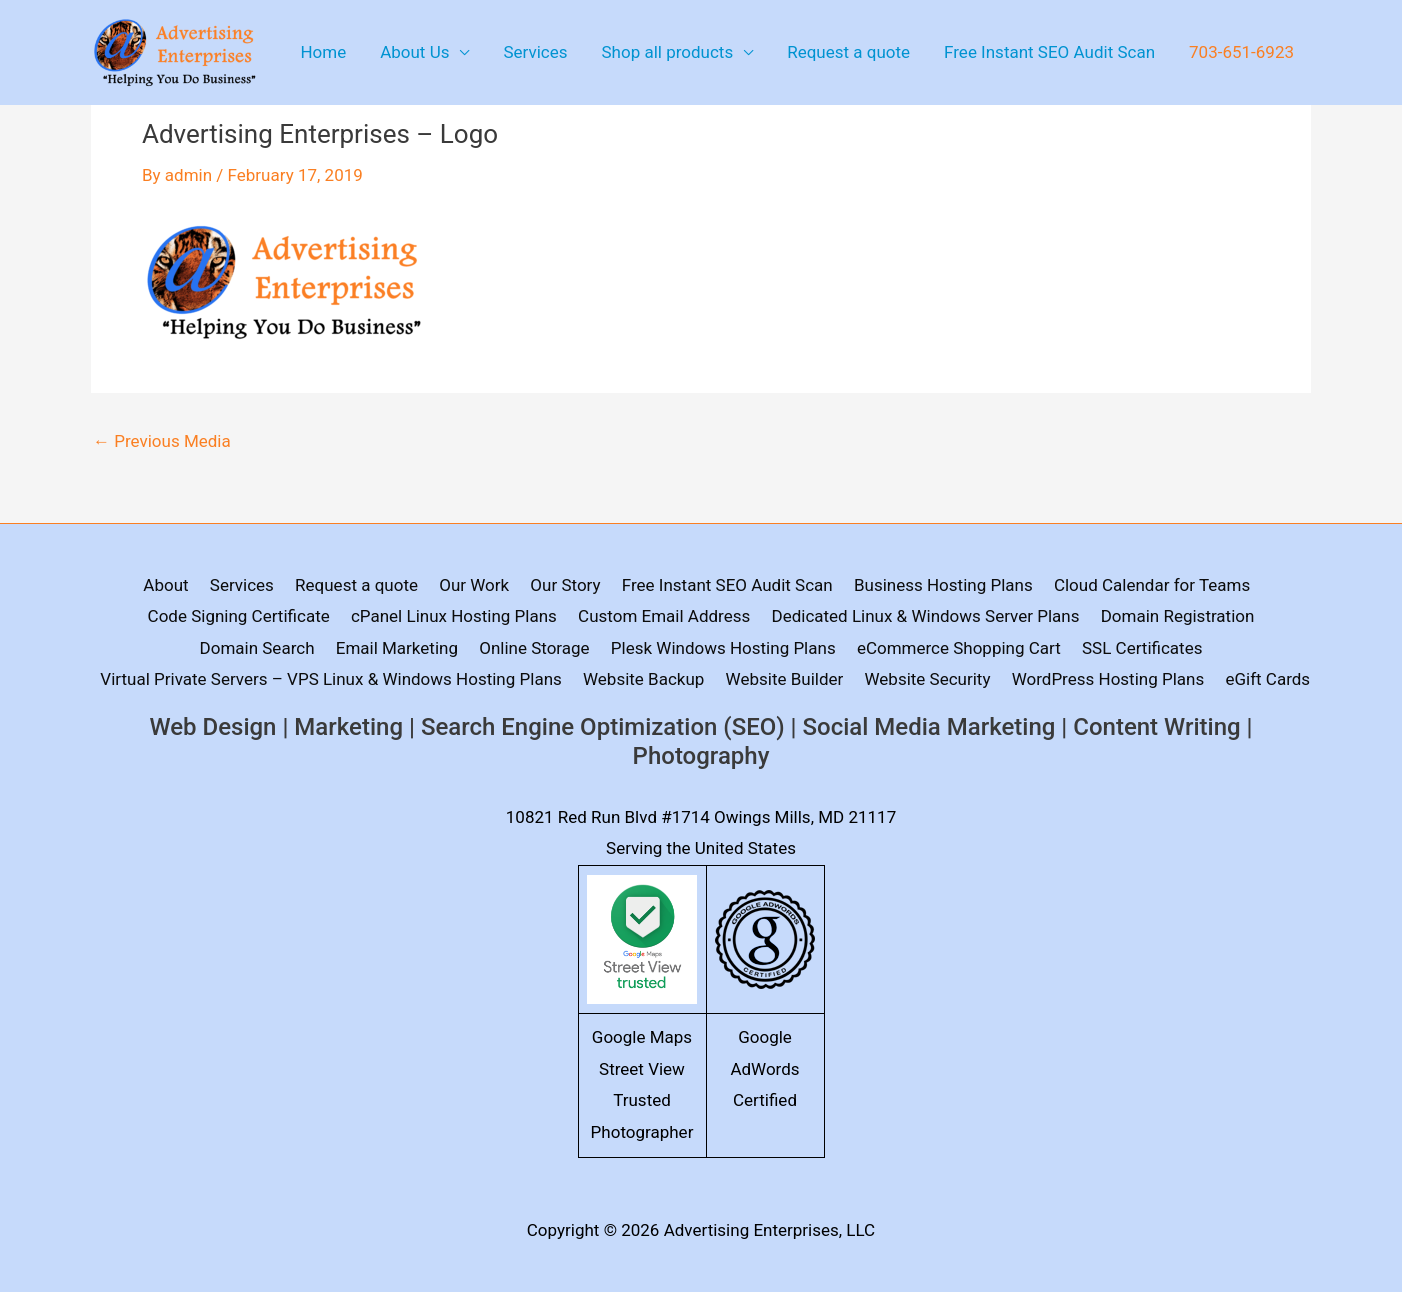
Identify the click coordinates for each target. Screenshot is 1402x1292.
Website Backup (643, 679)
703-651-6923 (1241, 52)
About (165, 585)
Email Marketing (397, 648)
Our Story (565, 585)
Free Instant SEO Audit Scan (1049, 52)
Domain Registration (1178, 616)
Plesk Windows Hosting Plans (723, 648)
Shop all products (668, 52)
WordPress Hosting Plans (1108, 679)
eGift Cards (1267, 679)
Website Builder (785, 679)
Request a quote (848, 52)
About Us (414, 52)
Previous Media (162, 441)
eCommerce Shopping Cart (959, 648)
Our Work (474, 585)
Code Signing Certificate (239, 616)
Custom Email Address (664, 616)
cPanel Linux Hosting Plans (454, 616)
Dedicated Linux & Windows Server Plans (926, 616)
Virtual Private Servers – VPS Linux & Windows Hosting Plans (330, 679)
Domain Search (257, 648)
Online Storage (534, 648)
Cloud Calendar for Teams (1152, 585)
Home (323, 52)
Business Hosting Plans (943, 585)
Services (535, 52)
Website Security (928, 679)
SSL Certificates (1142, 648)
